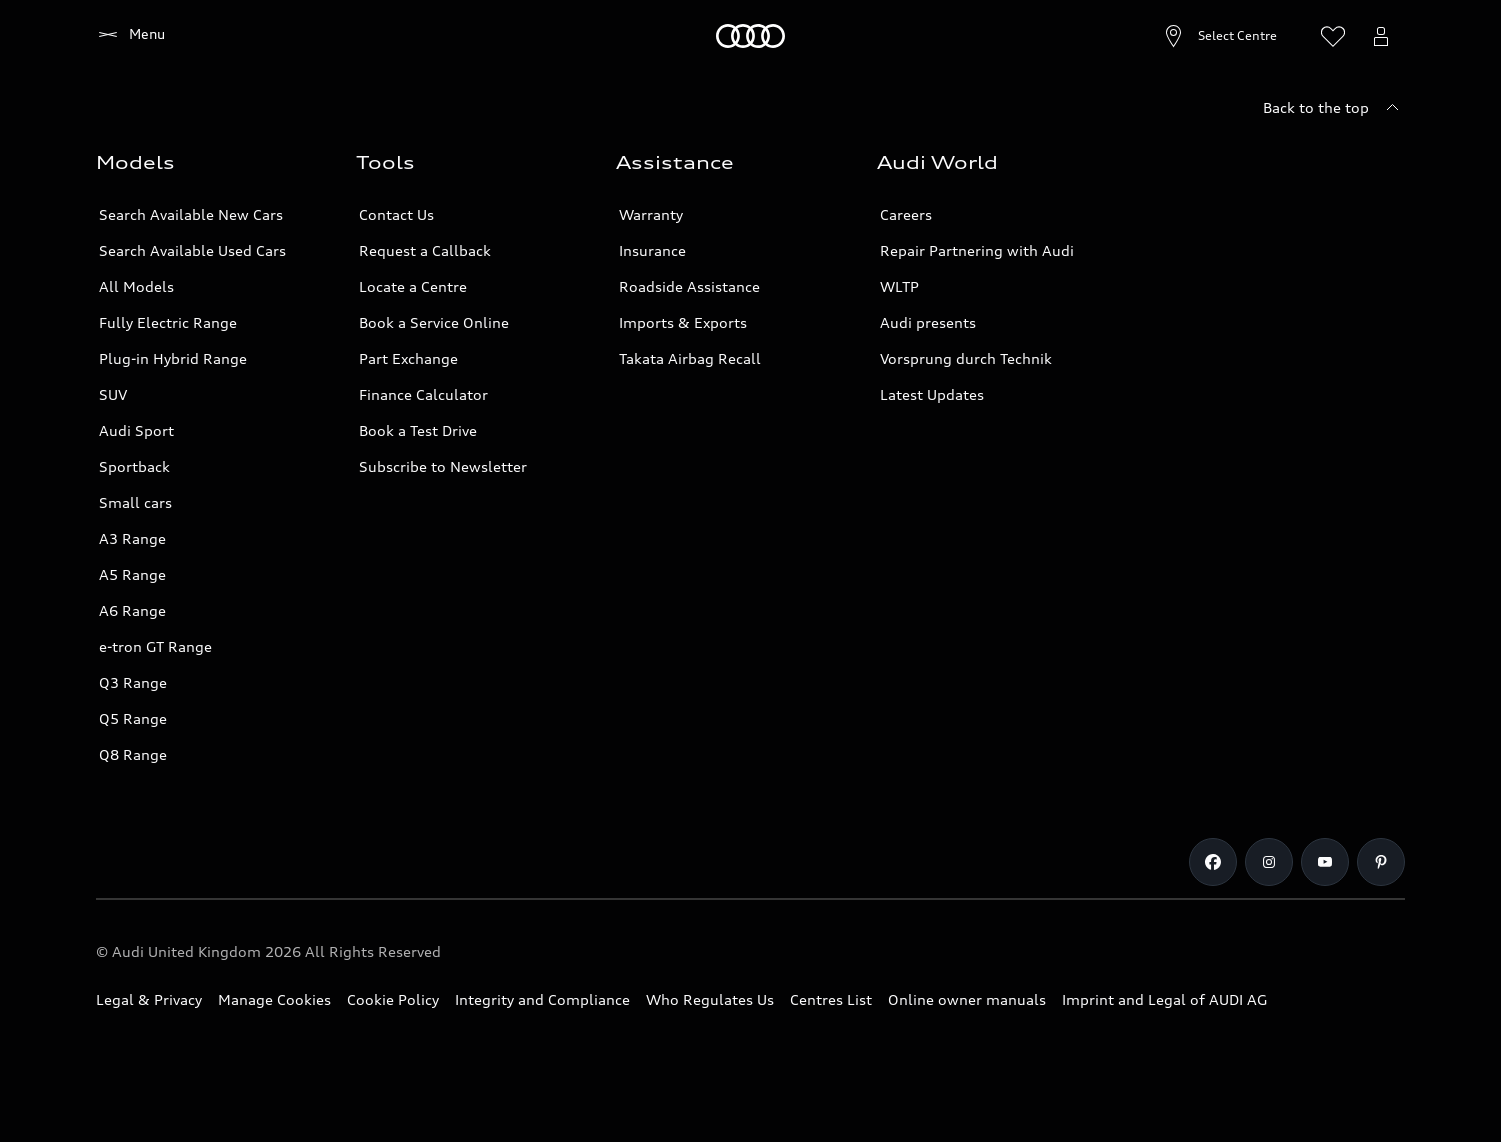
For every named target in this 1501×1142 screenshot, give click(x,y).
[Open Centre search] (1171, 36)
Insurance (652, 250)
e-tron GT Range (155, 646)
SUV (113, 394)
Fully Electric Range (168, 322)
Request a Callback (425, 250)
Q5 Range (133, 718)
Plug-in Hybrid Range (173, 358)
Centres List (831, 999)
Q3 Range (133, 682)
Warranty (651, 214)
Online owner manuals (967, 999)
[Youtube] (1325, 862)
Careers (906, 214)
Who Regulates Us (710, 999)
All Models (136, 286)
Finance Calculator (423, 394)
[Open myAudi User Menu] (1381, 36)
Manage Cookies (274, 999)
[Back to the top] (1334, 108)
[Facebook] (1213, 862)
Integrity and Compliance (542, 999)
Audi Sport (136, 430)
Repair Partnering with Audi (977, 250)
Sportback (134, 466)
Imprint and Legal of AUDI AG (1164, 999)
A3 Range (132, 538)
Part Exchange (408, 358)
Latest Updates (932, 394)
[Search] (1285, 36)
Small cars (135, 502)
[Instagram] (1269, 862)
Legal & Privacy (149, 999)
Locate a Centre (413, 286)
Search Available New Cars (191, 214)
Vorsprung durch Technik (966, 358)
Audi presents (928, 322)
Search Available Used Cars (192, 250)
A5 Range (132, 574)
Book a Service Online (434, 322)
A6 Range (132, 610)
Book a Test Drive (418, 430)
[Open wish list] (1333, 36)
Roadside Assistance (689, 286)
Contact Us (396, 214)
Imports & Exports (683, 322)
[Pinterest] (1381, 862)
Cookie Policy (393, 999)
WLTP (899, 286)
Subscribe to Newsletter (443, 466)
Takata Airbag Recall (690, 358)
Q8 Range (133, 754)
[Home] (130, 36)
